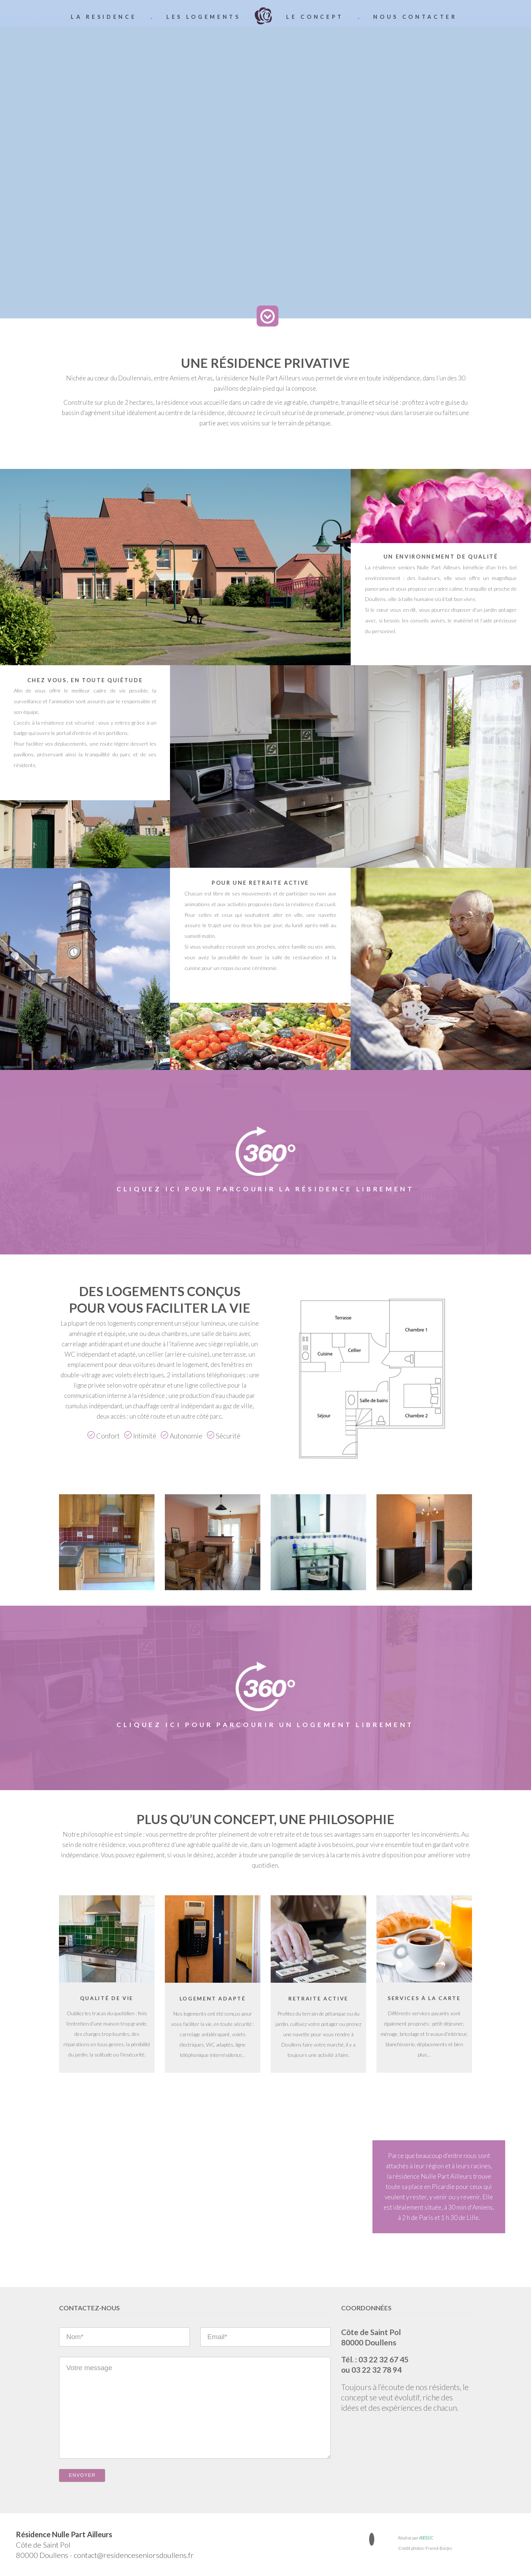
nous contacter (415, 17)
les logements (203, 17)
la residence (103, 17)
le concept (315, 17)
